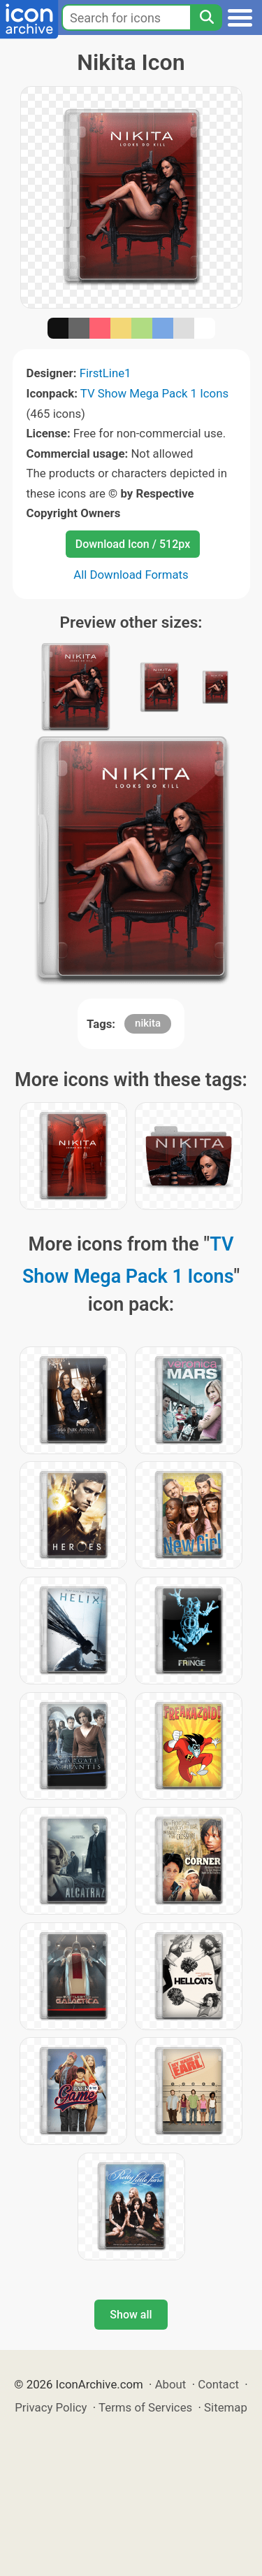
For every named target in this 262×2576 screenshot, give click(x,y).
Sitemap (225, 2407)
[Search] (206, 17)
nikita (148, 1023)
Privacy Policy (51, 2407)
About (171, 2384)
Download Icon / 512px (132, 544)
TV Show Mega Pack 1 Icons (154, 393)
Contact (218, 2384)
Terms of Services (145, 2407)
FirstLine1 (105, 373)
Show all (131, 2314)
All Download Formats (131, 575)
